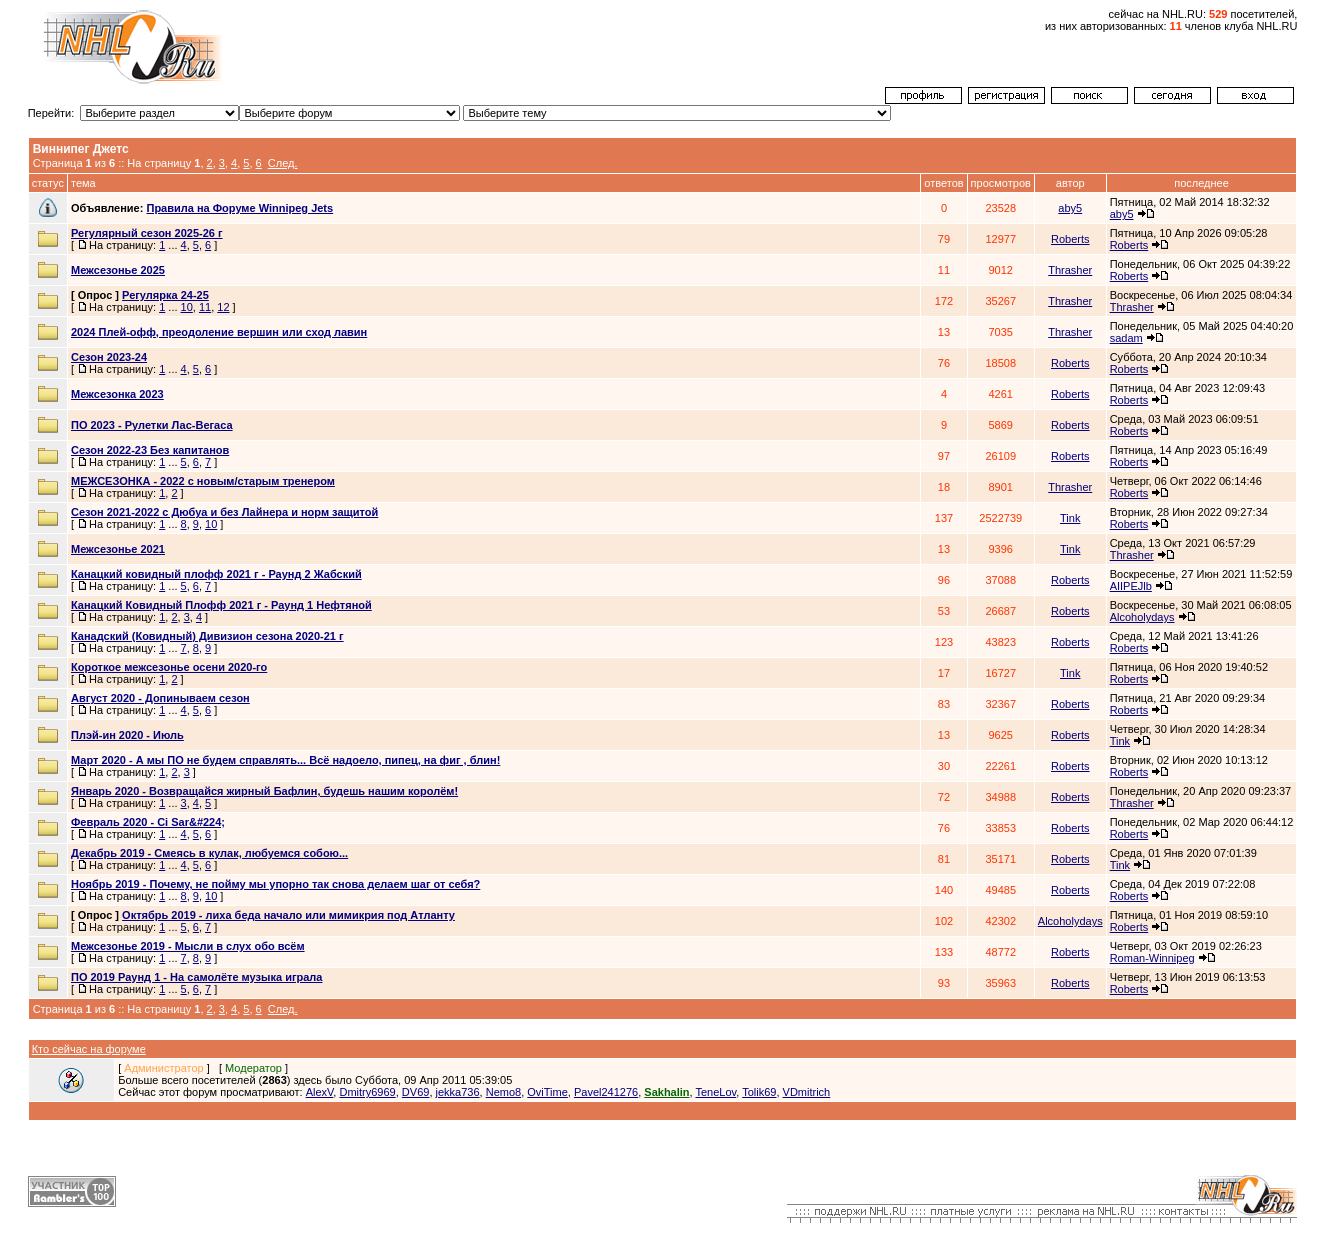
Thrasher (1070, 270)
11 (205, 307)
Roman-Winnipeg (1152, 958)
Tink (1070, 518)
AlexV (320, 1092)
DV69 (416, 1092)
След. (283, 163)
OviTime (547, 1092)
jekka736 (458, 1092)
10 (187, 307)
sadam (1126, 338)
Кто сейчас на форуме (89, 1049)
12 (223, 307)
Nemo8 (503, 1092)
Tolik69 (759, 1092)
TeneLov (715, 1092)
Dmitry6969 (367, 1092)
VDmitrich (807, 1092)
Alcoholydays (1142, 617)
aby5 (1070, 208)
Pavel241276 (606, 1092)
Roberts (1070, 239)
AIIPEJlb (1131, 586)
